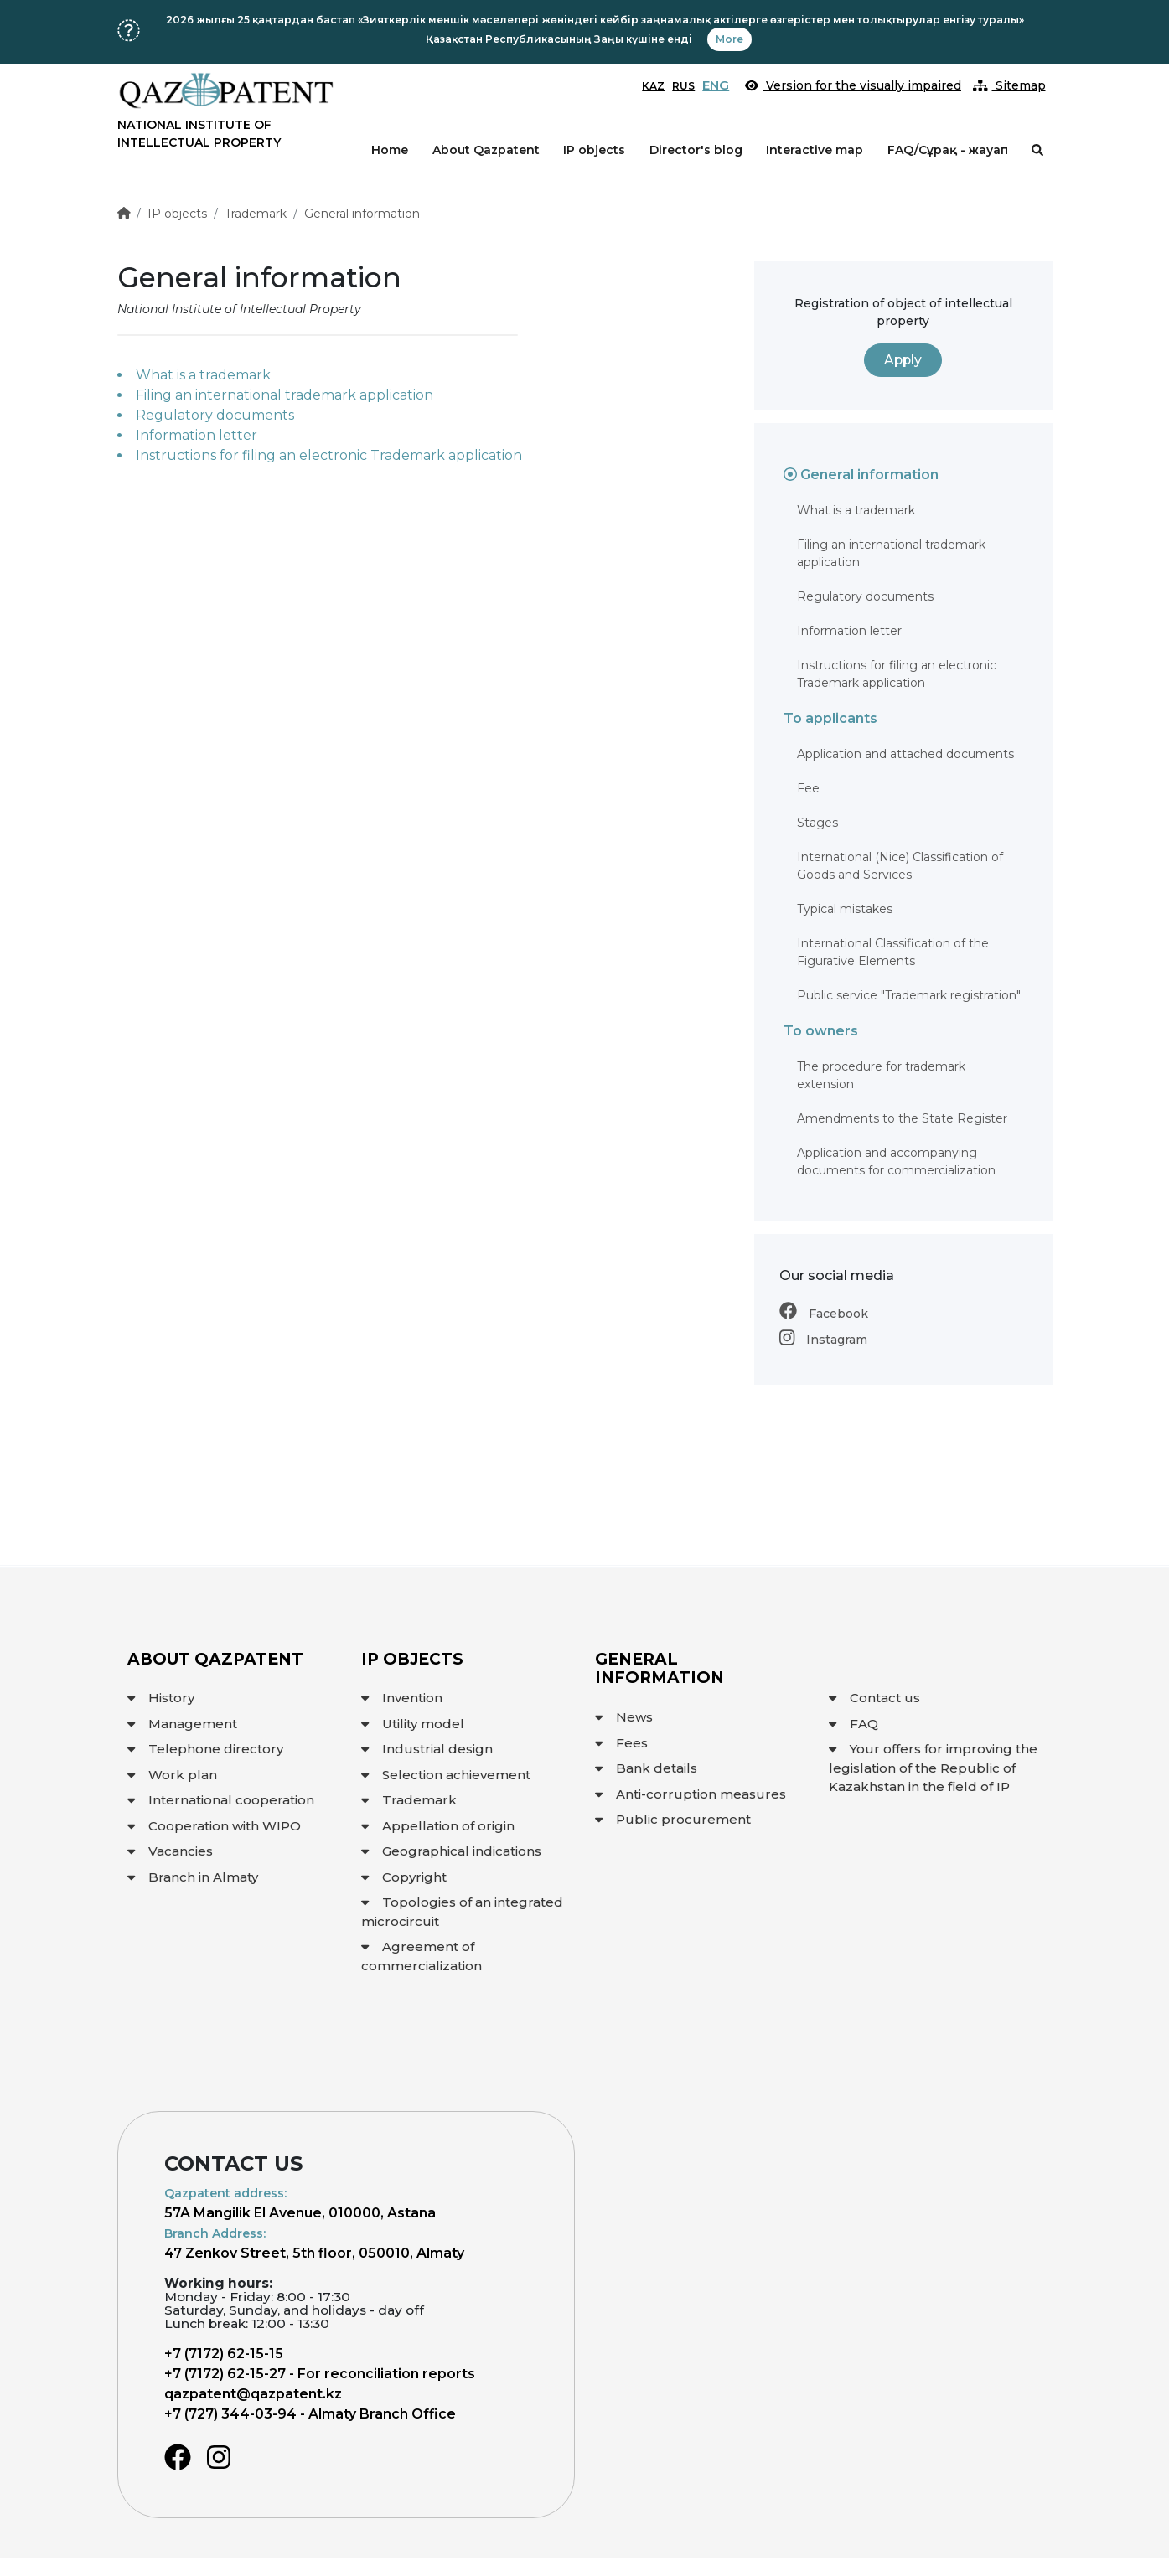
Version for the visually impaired (853, 85)
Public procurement (673, 1819)
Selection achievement (445, 1775)
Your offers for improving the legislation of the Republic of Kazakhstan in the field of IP (933, 1767)
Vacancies (170, 1851)
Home (389, 149)
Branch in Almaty (192, 1877)
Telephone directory (205, 1749)
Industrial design (427, 1749)
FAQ (853, 1724)
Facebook (823, 1313)
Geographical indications (451, 1851)
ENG (715, 85)
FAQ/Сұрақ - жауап (947, 149)
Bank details (646, 1768)
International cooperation (220, 1800)
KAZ (653, 86)
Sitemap (1009, 85)
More (729, 39)
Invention (401, 1698)
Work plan (172, 1775)
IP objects (594, 149)
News (624, 1717)
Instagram (823, 1339)
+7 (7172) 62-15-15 (223, 2354)
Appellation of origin (438, 1826)
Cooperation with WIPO (214, 1826)
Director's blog (695, 149)
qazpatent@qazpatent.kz (253, 2394)
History (160, 1698)
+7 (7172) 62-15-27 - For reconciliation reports (319, 2374)
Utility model (412, 1724)
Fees (621, 1743)
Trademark (256, 213)
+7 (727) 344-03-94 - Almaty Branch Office (310, 2414)
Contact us (874, 1698)
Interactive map (814, 149)
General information (362, 213)
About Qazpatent (486, 149)
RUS (683, 86)
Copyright (404, 1877)
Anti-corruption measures (690, 1794)
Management (182, 1724)
